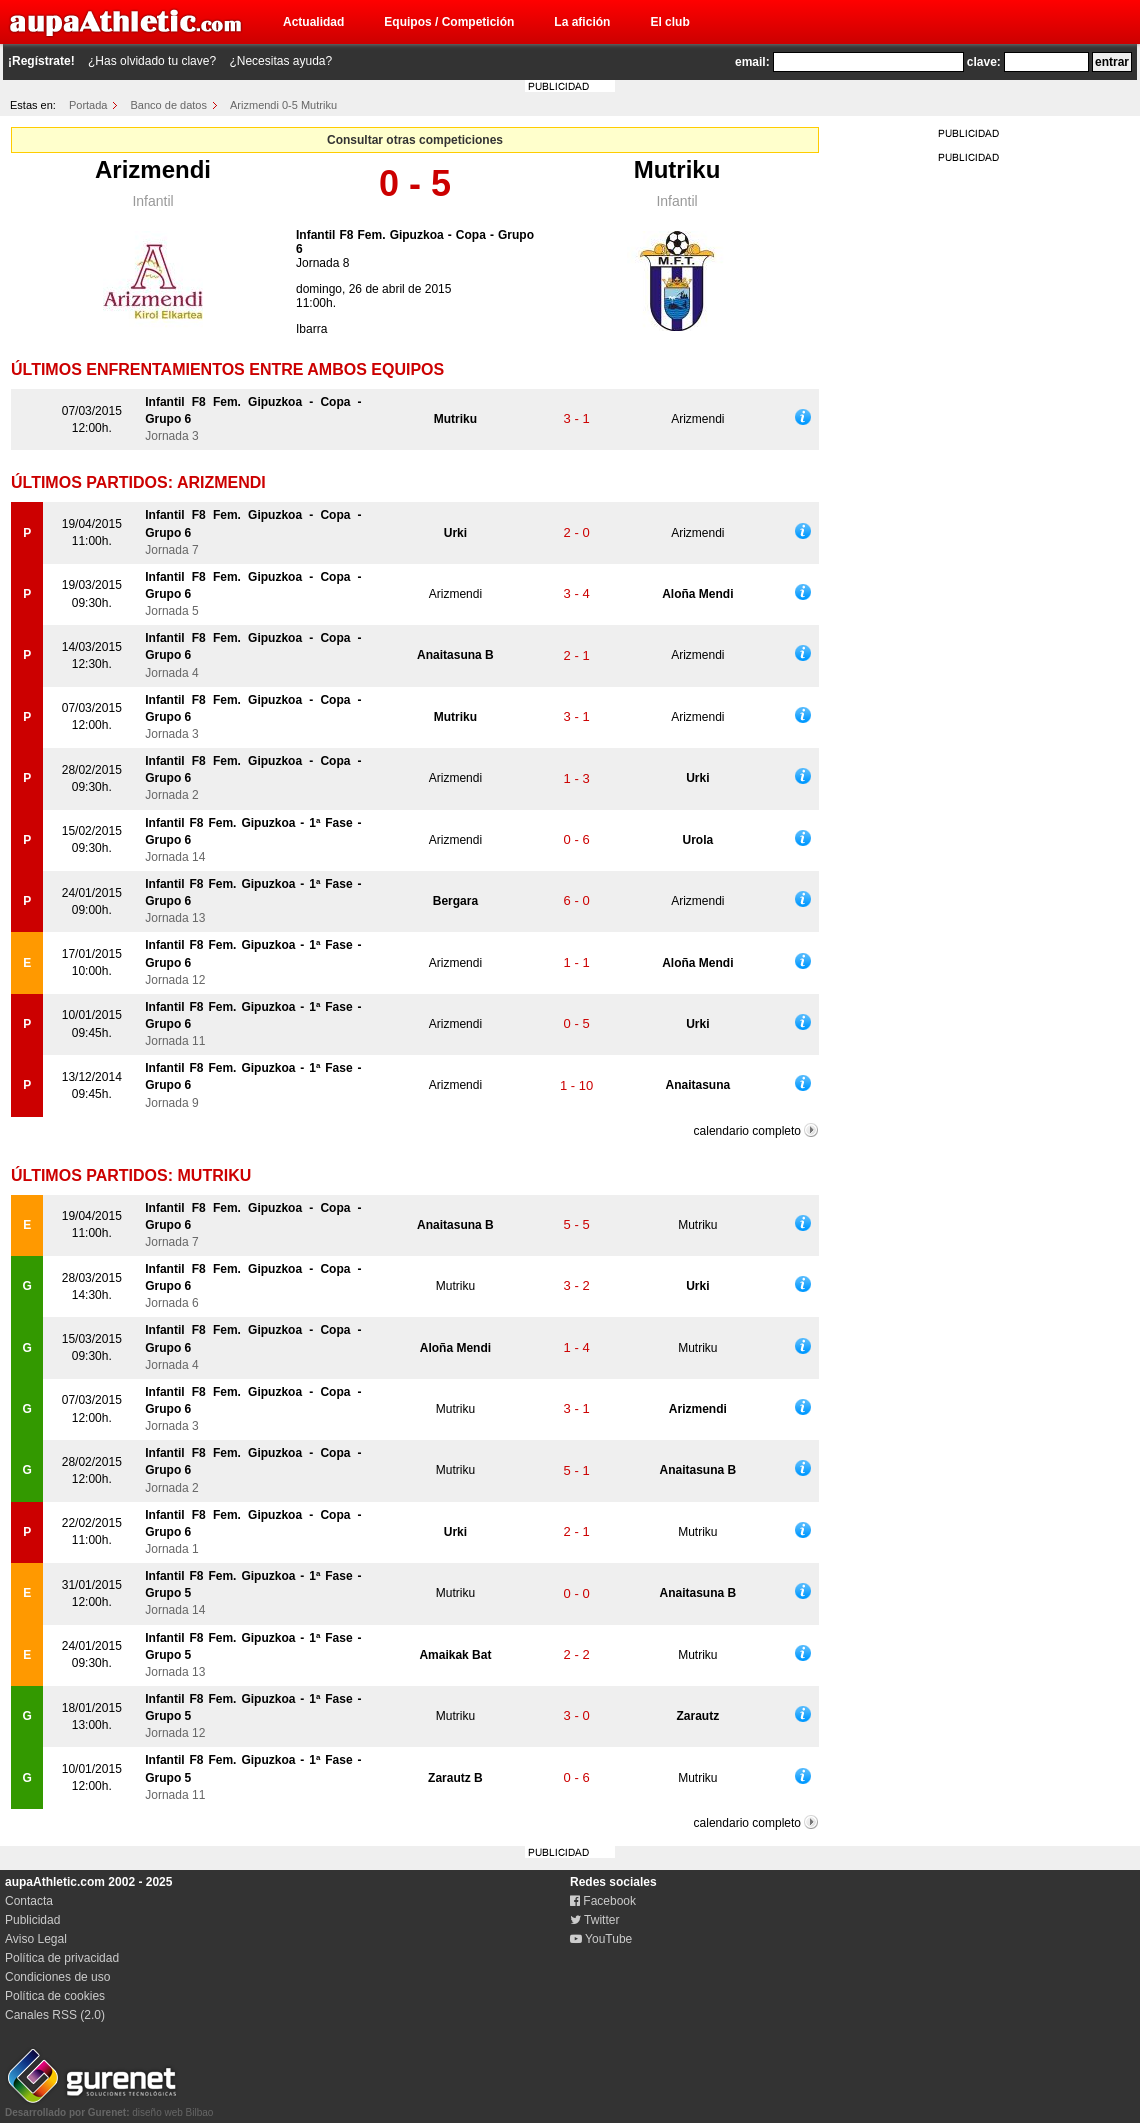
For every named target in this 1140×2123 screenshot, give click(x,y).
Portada (88, 105)
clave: (984, 62)
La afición (582, 22)
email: (752, 62)
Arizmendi (153, 169)
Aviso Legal (36, 1939)
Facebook (603, 1901)
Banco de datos (169, 105)
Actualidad (313, 22)
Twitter (594, 1920)
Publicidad (32, 1920)
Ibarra (311, 329)
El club (669, 22)
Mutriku (677, 169)
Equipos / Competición (449, 22)
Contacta (29, 1901)
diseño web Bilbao (109, 2107)
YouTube (601, 1939)
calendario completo (747, 1131)
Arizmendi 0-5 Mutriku (283, 105)
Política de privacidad (62, 1958)
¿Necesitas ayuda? (280, 61)
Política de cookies (55, 1996)
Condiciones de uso (57, 1977)
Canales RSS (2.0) (55, 2015)
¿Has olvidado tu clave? (152, 61)
